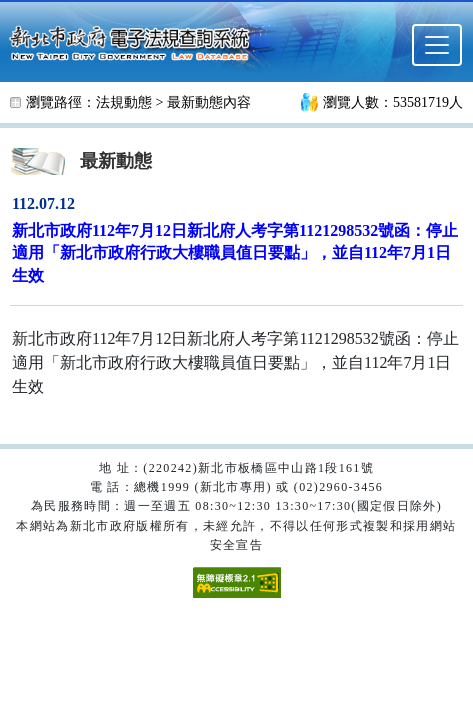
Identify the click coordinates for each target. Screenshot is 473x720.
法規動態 (124, 102)
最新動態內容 (209, 102)
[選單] (437, 45)
